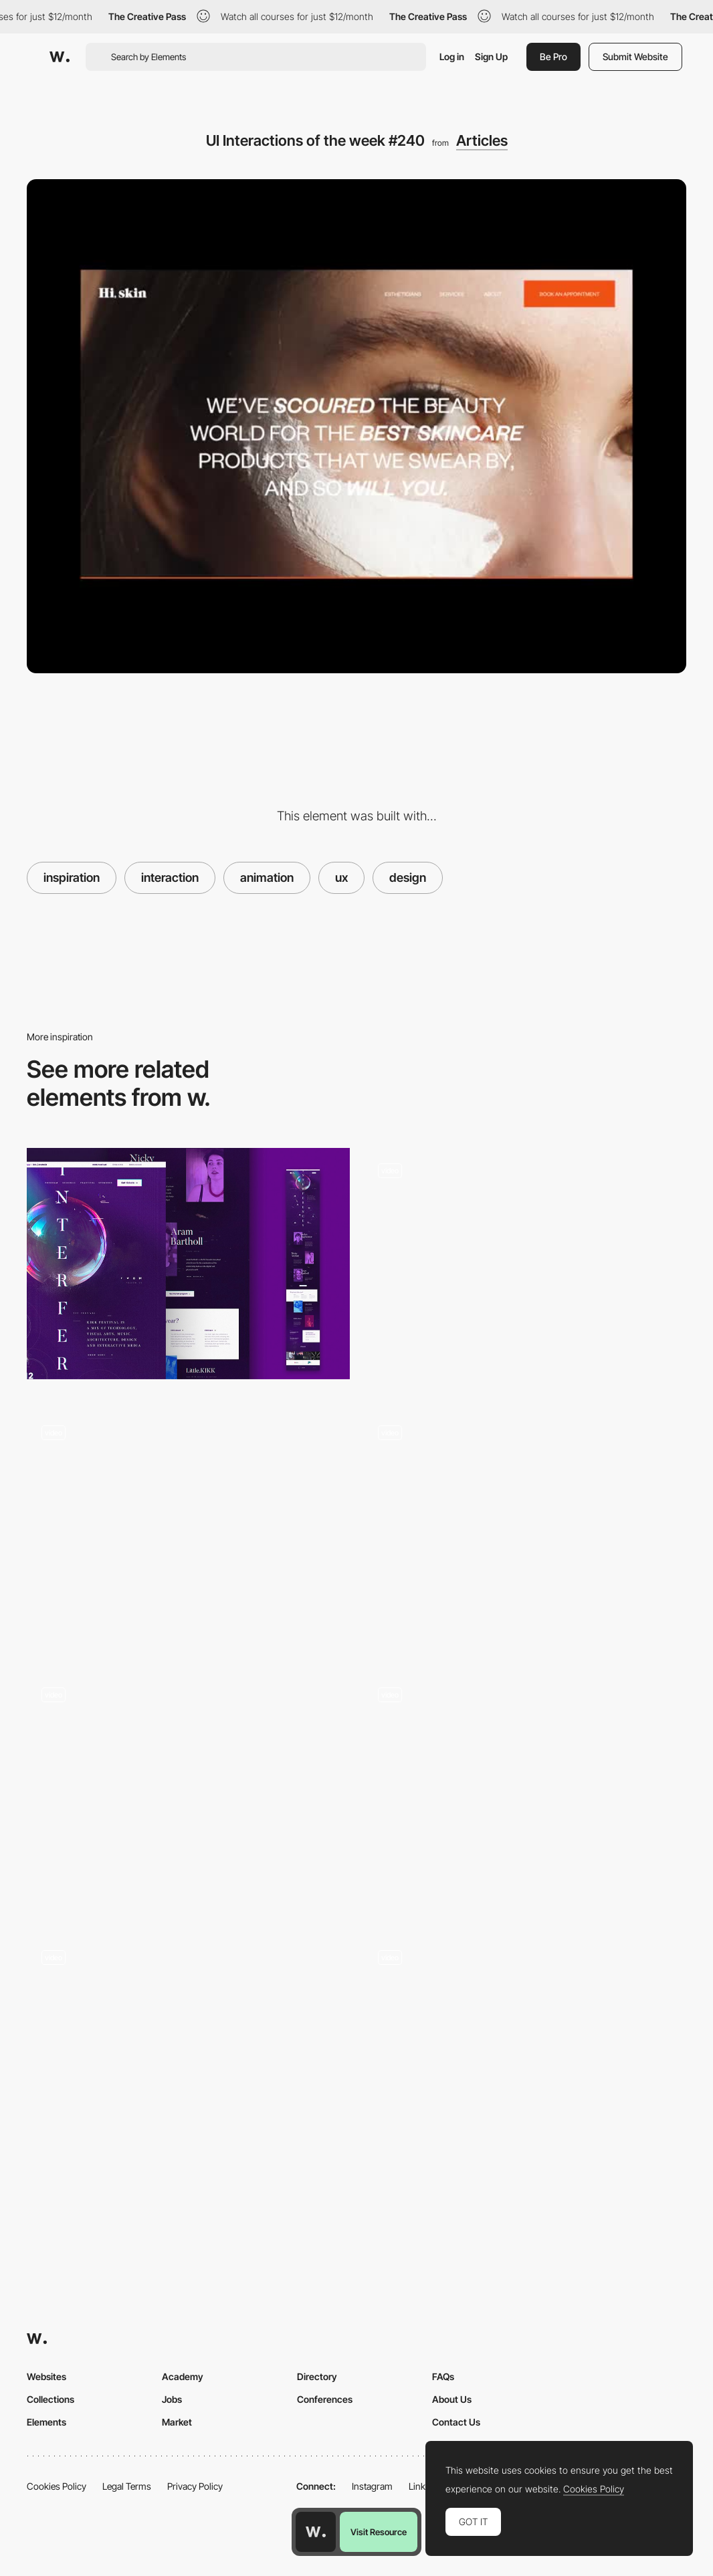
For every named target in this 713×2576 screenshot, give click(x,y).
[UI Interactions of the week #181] (524, 1532)
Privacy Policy (195, 2486)
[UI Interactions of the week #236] (188, 1794)
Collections (50, 2399)
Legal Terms (126, 2486)
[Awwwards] (59, 56)
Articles (482, 140)
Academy (182, 2376)
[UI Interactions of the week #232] (524, 1269)
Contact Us (456, 2422)
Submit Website (635, 56)
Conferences (324, 2399)
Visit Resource (378, 2532)
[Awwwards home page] (316, 2532)
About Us (452, 2399)
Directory (317, 2376)
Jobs (172, 2399)
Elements (46, 2422)
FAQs (443, 2376)
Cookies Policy (56, 2486)
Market (177, 2422)
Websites (46, 2376)
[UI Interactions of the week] (188, 1532)
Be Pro (553, 56)
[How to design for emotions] (188, 1263)
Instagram (372, 2486)
